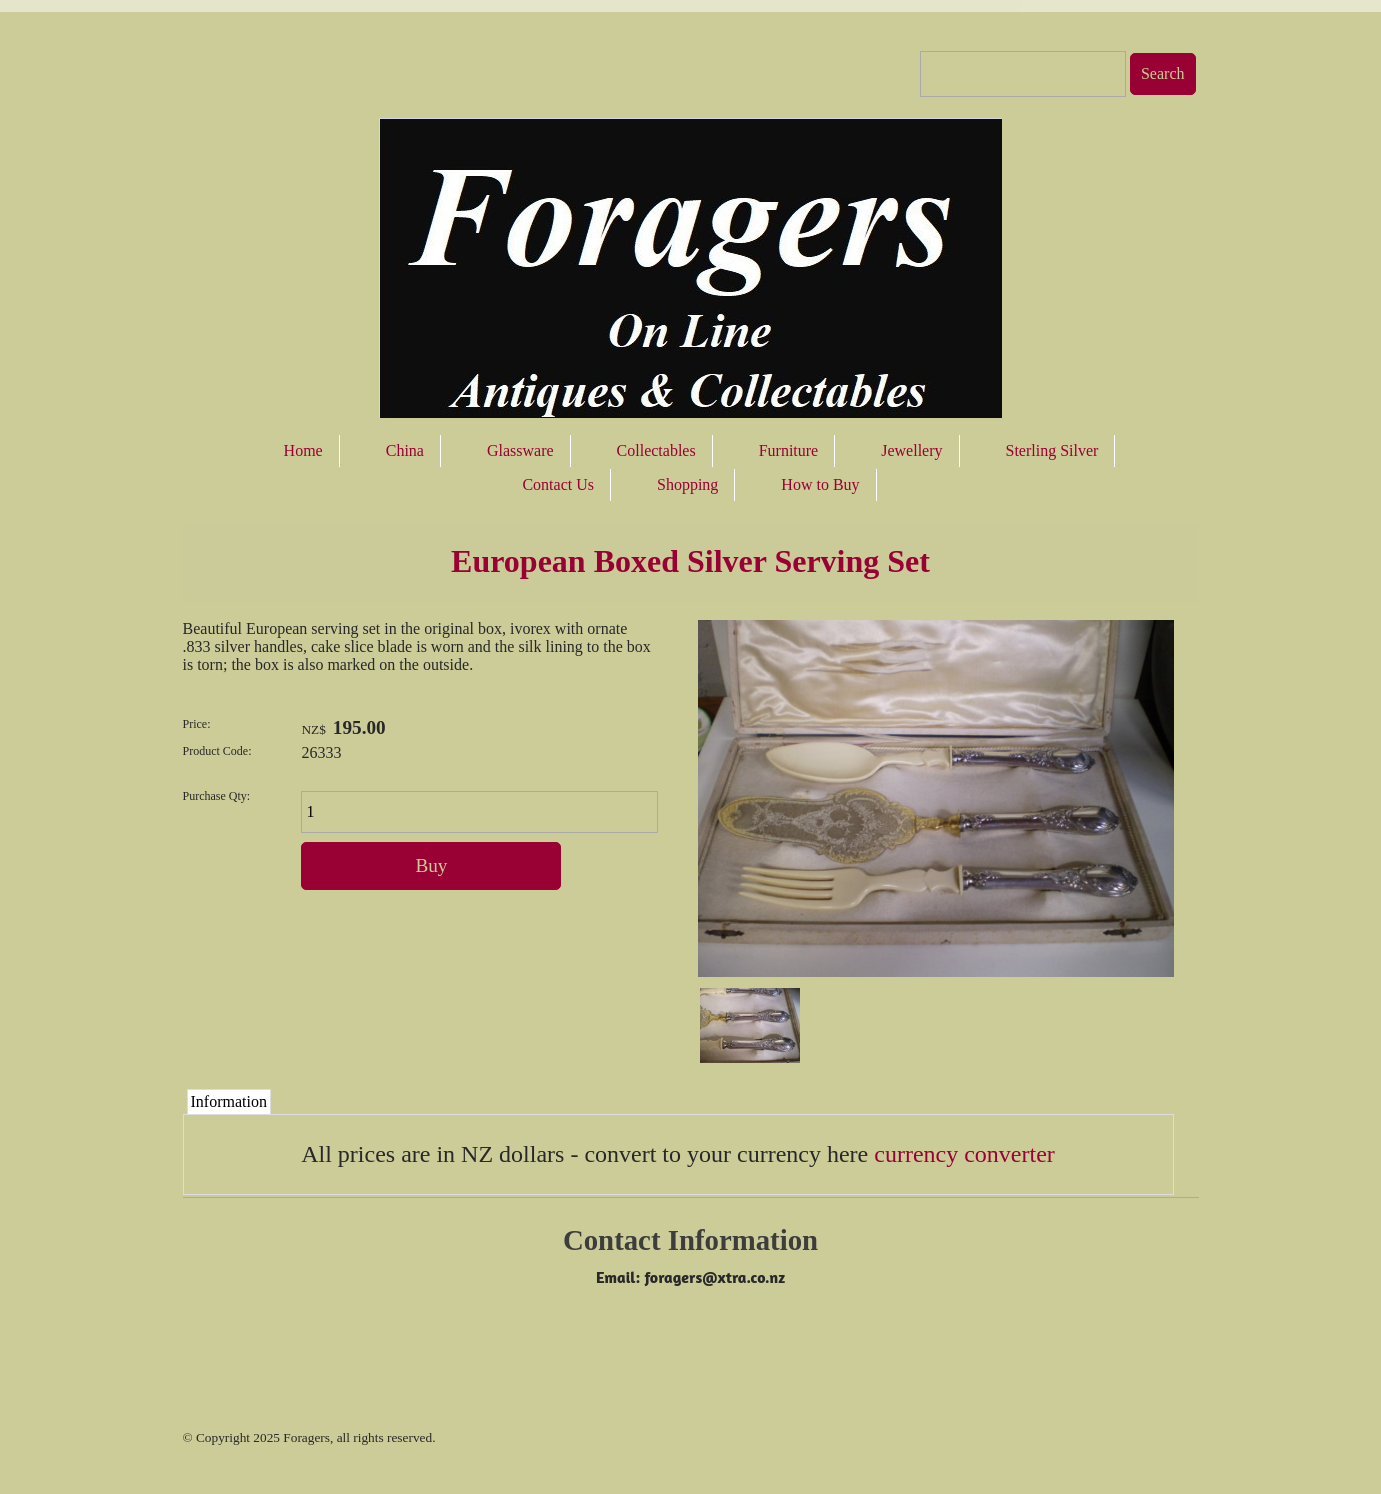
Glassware (520, 450)
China (405, 450)
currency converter (964, 1154)
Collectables (656, 450)
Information (229, 1101)
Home (303, 450)
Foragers (306, 1437)
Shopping (687, 484)
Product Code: (217, 751)
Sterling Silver (1052, 450)
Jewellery (911, 450)
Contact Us (558, 484)
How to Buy (820, 484)
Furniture (789, 450)
